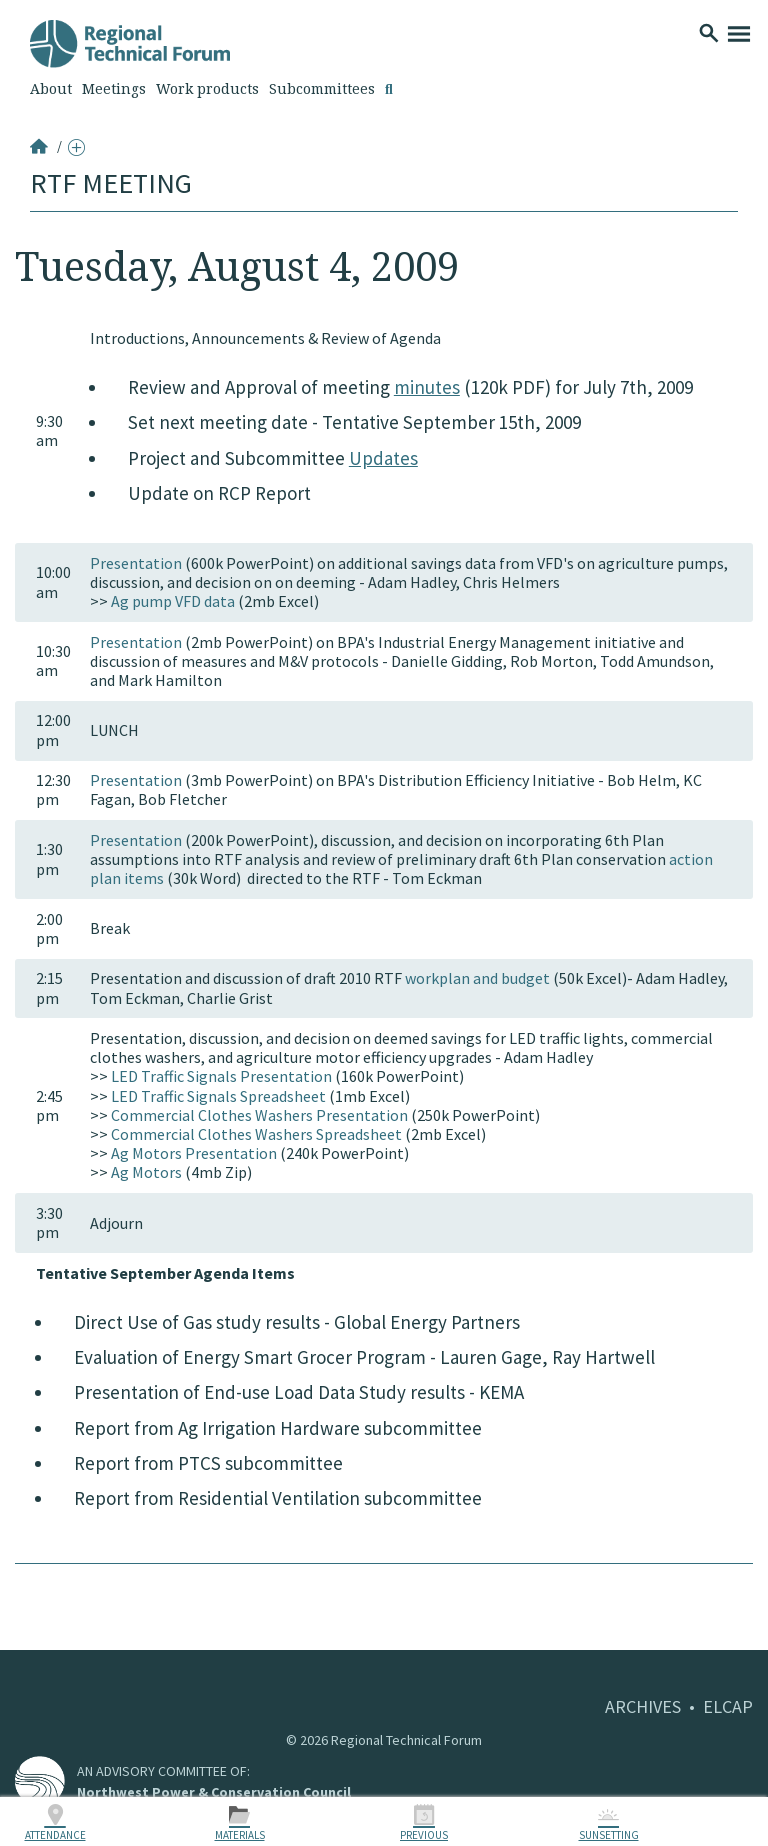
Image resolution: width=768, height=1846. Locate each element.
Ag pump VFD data (173, 601)
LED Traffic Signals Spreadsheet (218, 1096)
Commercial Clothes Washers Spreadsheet (256, 1134)
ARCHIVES (643, 1706)
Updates (383, 458)
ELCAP (728, 1706)
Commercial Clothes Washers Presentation (259, 1115)
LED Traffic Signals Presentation (221, 1076)
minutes (427, 387)
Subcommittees (322, 89)
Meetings (114, 89)
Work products (207, 89)
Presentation (136, 563)
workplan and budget (477, 978)
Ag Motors (146, 1172)
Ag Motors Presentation (194, 1153)
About (51, 89)
